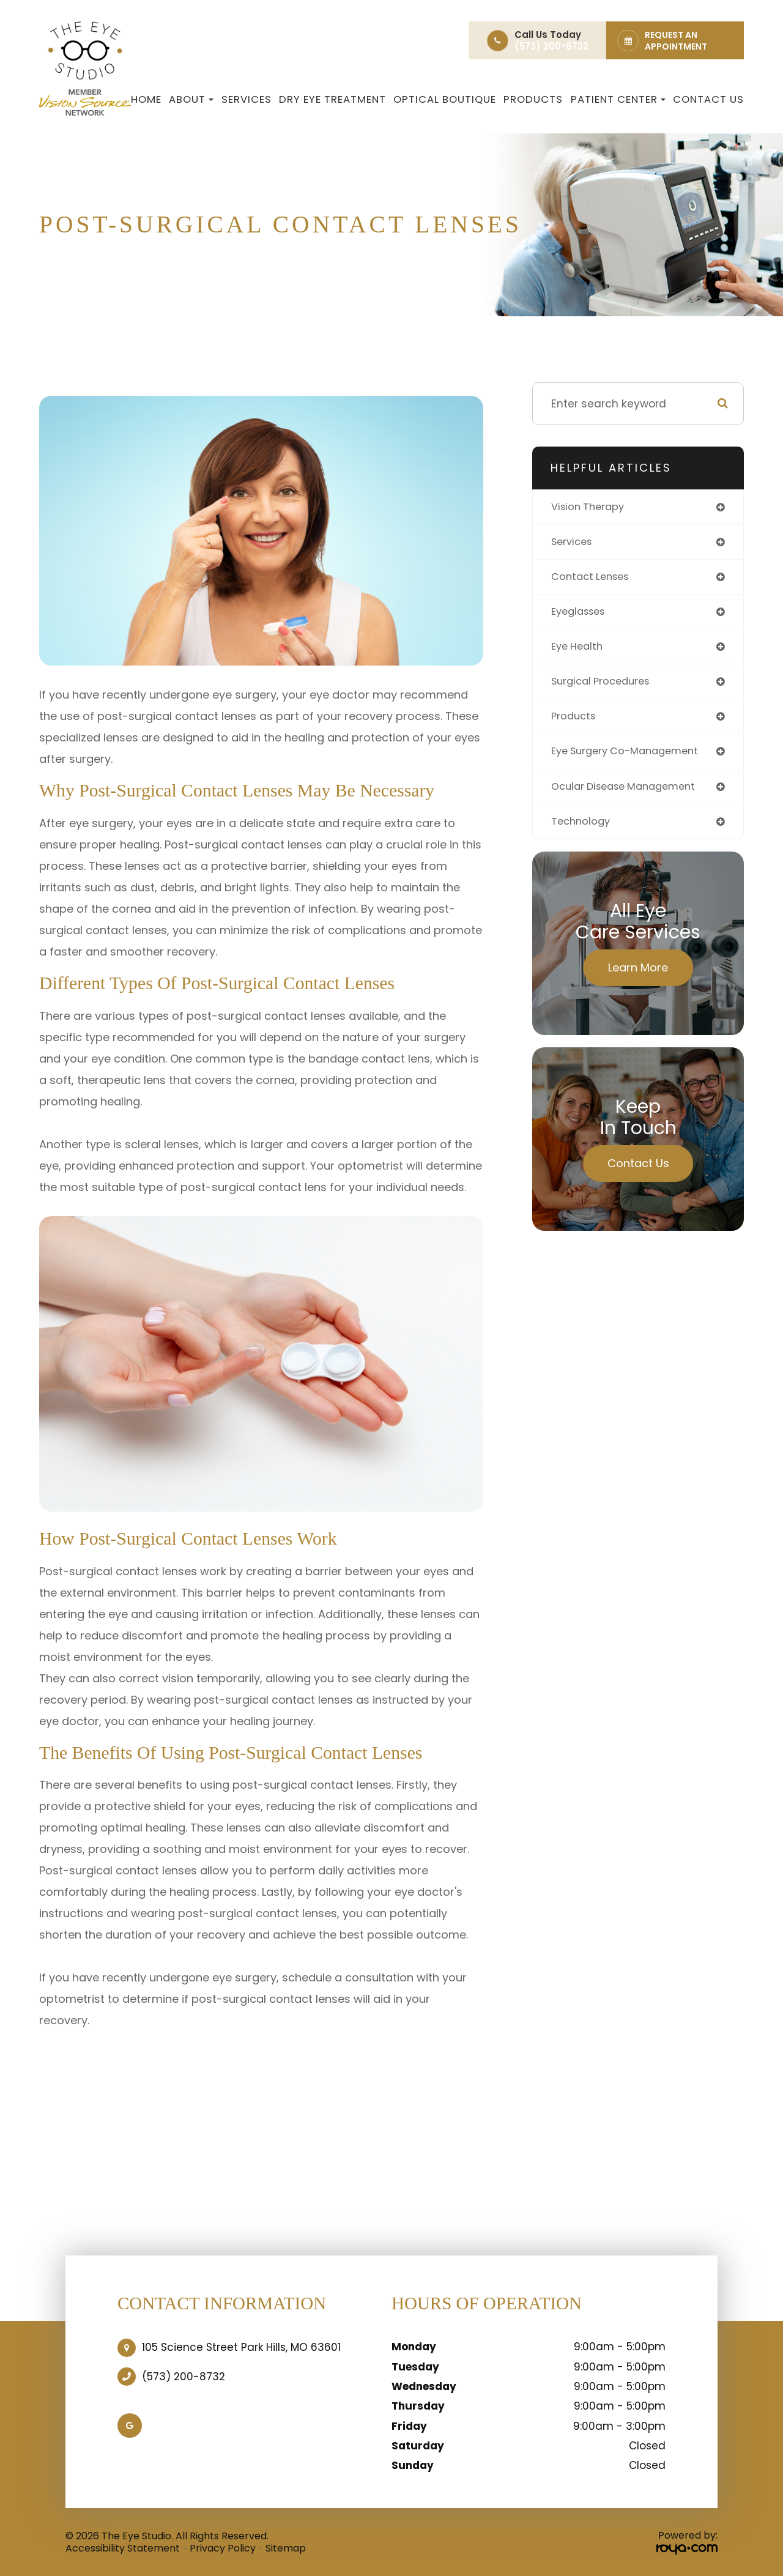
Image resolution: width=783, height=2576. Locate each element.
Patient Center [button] (618, 99)
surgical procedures (604, 686)
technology (582, 830)
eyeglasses (581, 615)
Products (533, 99)
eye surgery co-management (631, 758)
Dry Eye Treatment (332, 99)
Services (246, 99)
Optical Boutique (444, 99)
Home (146, 99)
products (575, 722)
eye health (579, 651)
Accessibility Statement (122, 2548)
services (573, 543)
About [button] (191, 99)
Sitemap (285, 2548)
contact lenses (593, 579)
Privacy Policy (223, 2548)
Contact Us (708, 99)
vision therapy (590, 507)
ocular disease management (630, 794)
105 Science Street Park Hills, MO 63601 (241, 2347)
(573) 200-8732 (183, 2376)
